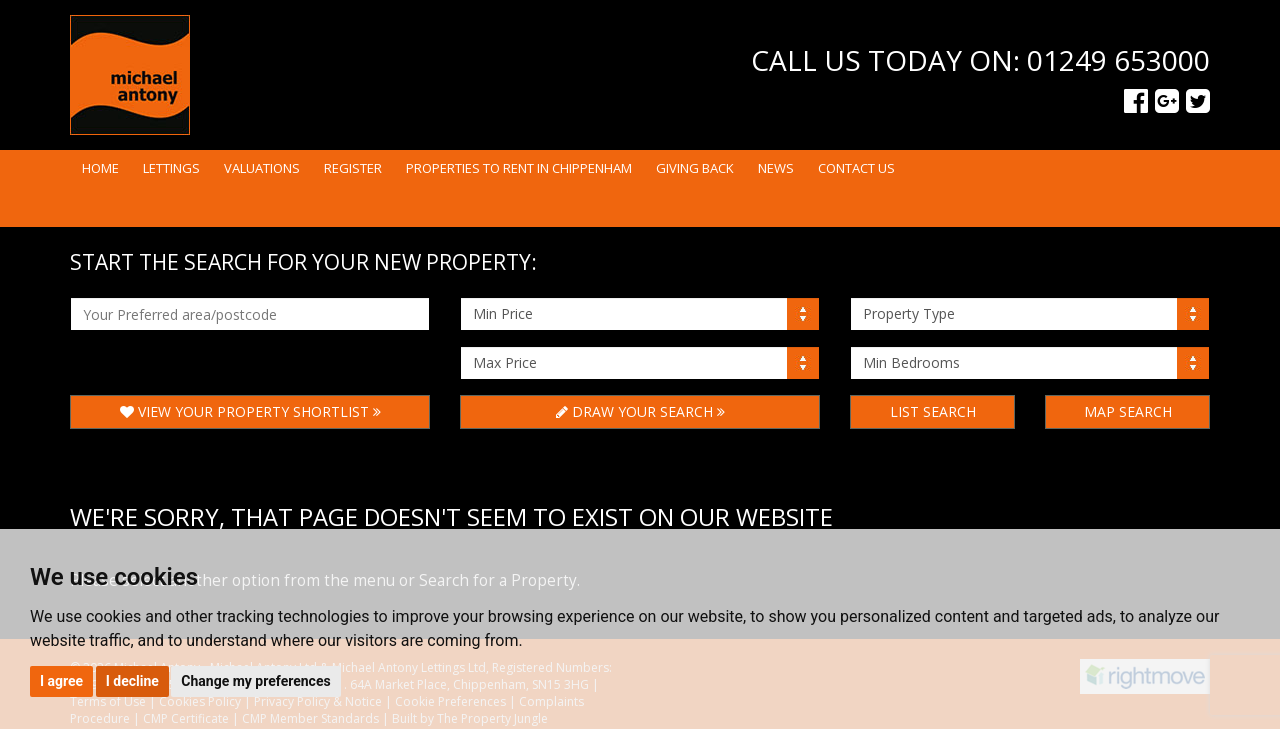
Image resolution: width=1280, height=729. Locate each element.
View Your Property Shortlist (250, 411)
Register (353, 168)
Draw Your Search (640, 411)
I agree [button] (61, 681)
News (776, 168)
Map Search (1128, 411)
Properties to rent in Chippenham (519, 168)
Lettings (171, 168)
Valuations (262, 168)
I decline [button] (132, 681)
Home (100, 168)
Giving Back (695, 168)
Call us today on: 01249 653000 (980, 60)
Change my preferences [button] (255, 681)
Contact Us (856, 168)
